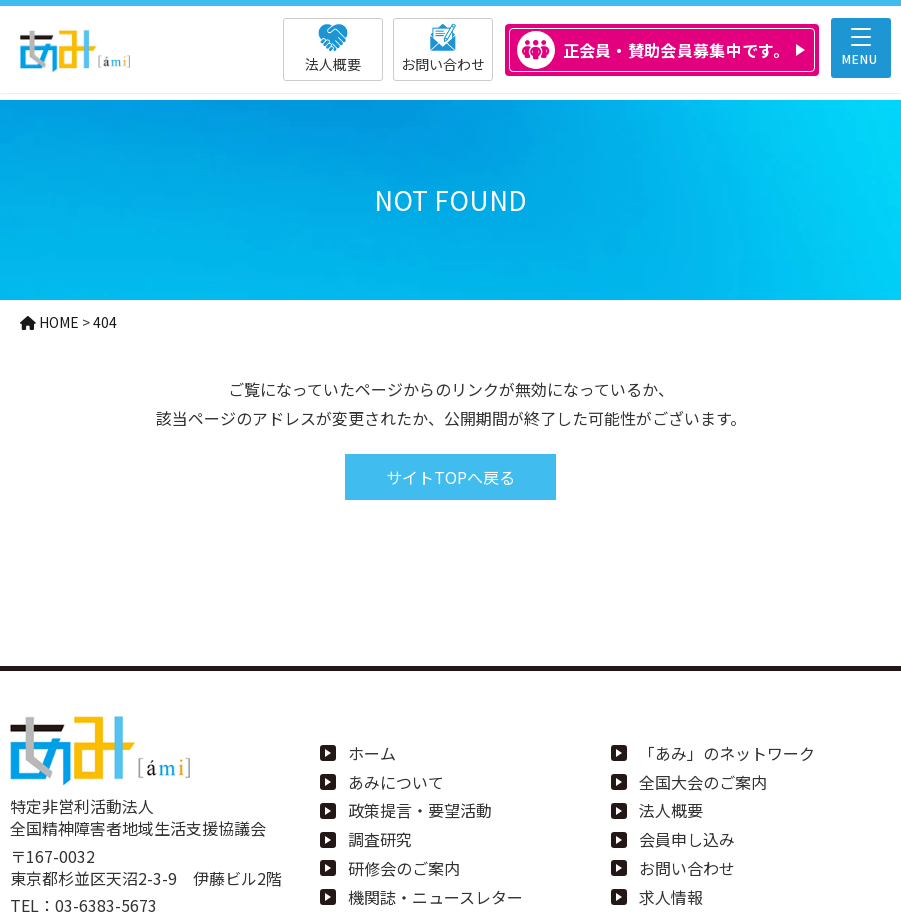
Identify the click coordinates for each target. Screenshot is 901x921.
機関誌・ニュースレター (435, 897)
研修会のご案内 (404, 868)
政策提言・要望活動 (420, 810)
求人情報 (671, 897)
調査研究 (380, 839)
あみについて (396, 782)
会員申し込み (687, 839)
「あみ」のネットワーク (727, 753)
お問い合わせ (687, 868)
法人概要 (671, 810)
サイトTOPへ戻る (450, 477)
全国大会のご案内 (703, 782)
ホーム (372, 753)
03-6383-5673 (106, 905)
